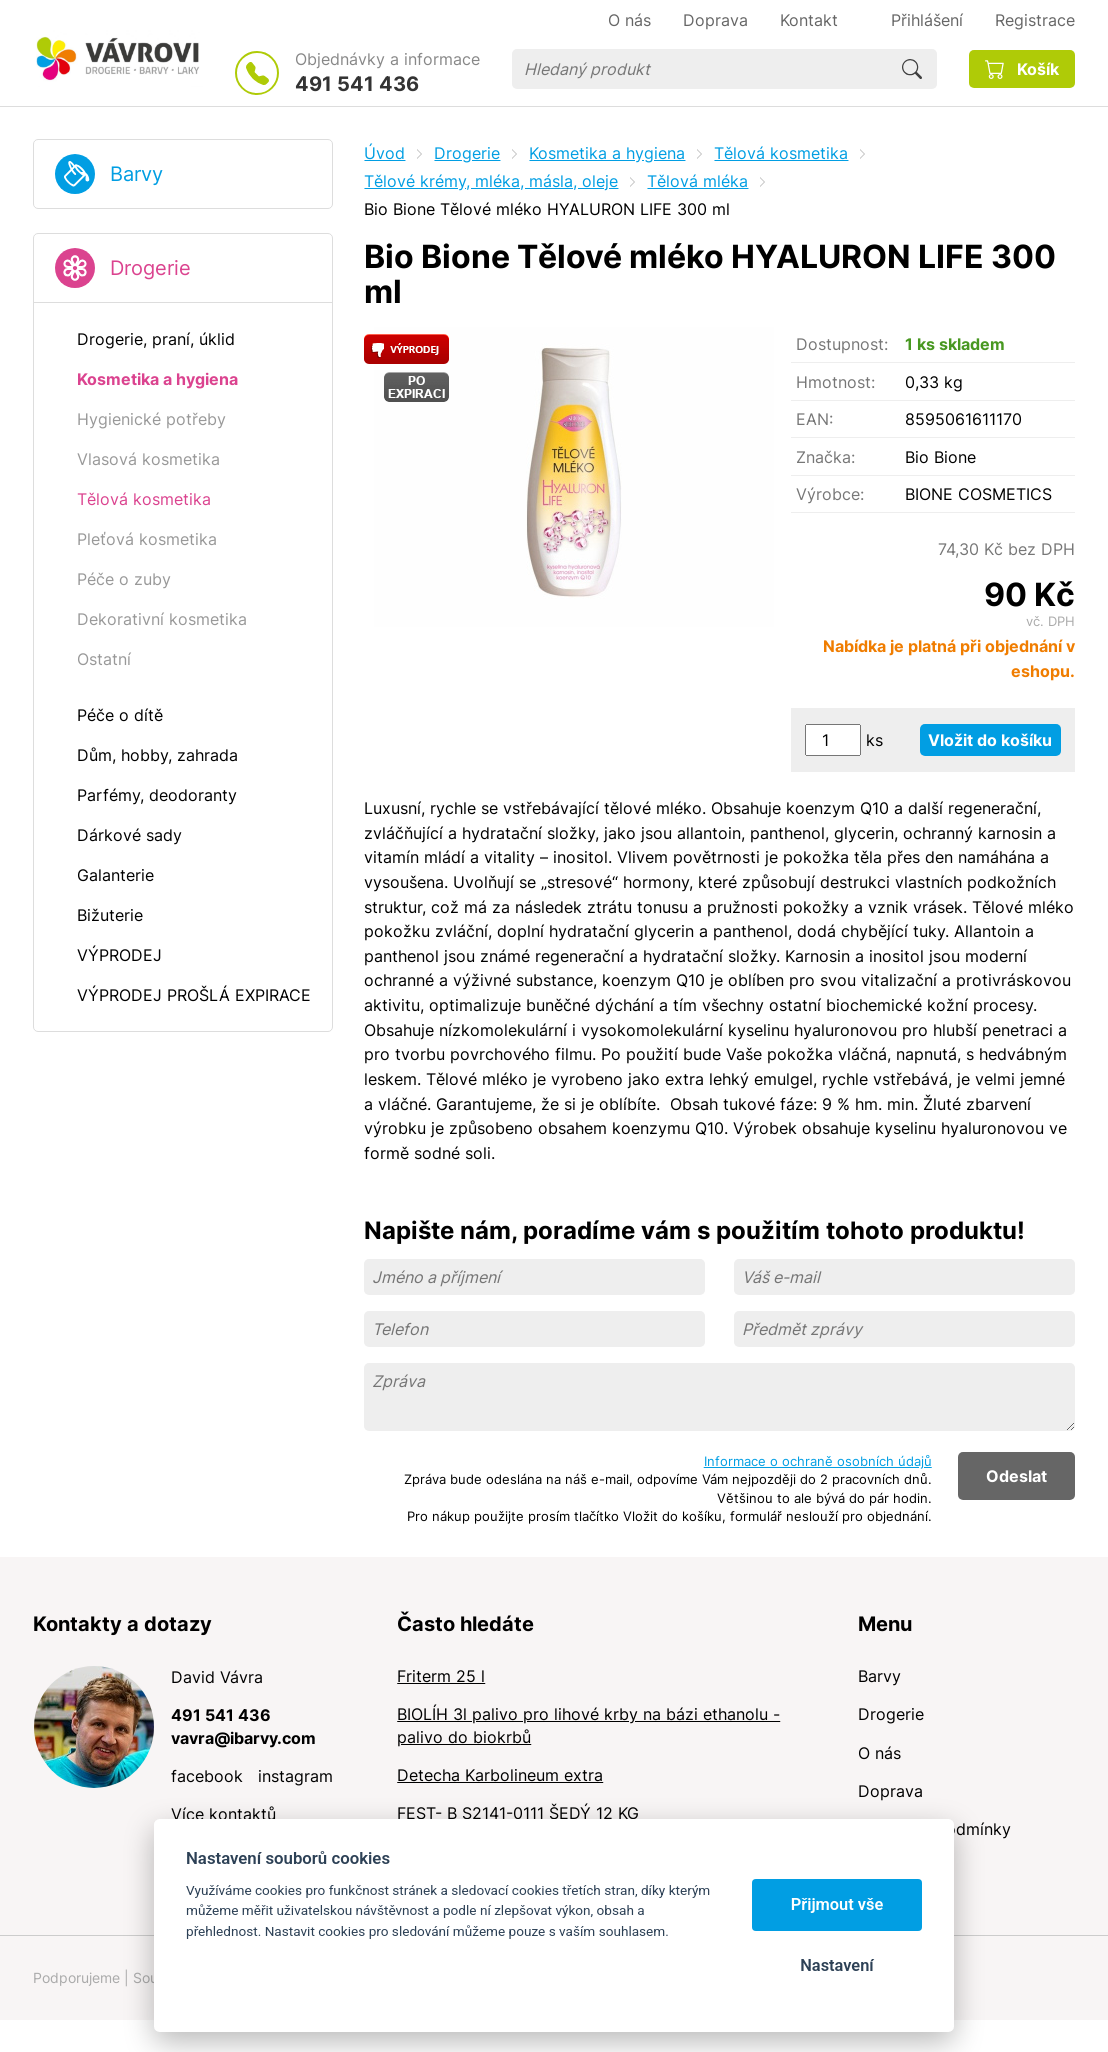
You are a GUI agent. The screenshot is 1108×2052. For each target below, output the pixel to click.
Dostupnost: (842, 344)
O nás (879, 1753)
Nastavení (836, 1965)
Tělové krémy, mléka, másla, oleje (491, 181)
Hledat (912, 69)
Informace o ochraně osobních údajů (818, 1461)
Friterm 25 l (441, 1676)
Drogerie (150, 268)
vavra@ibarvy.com (243, 1738)
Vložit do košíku (990, 740)
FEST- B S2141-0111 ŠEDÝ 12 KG (518, 1813)
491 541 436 (357, 84)
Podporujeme (76, 1977)
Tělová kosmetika (781, 153)
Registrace (1035, 20)
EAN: (814, 419)
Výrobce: (830, 494)
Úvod (384, 153)
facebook (207, 1776)
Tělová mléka (697, 181)
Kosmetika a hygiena (607, 153)
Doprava (890, 1791)
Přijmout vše (837, 1904)
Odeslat (1016, 1476)
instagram (295, 1776)
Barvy (136, 174)
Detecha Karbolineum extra (500, 1775)
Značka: (825, 457)
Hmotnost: (835, 382)
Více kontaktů (223, 1814)
